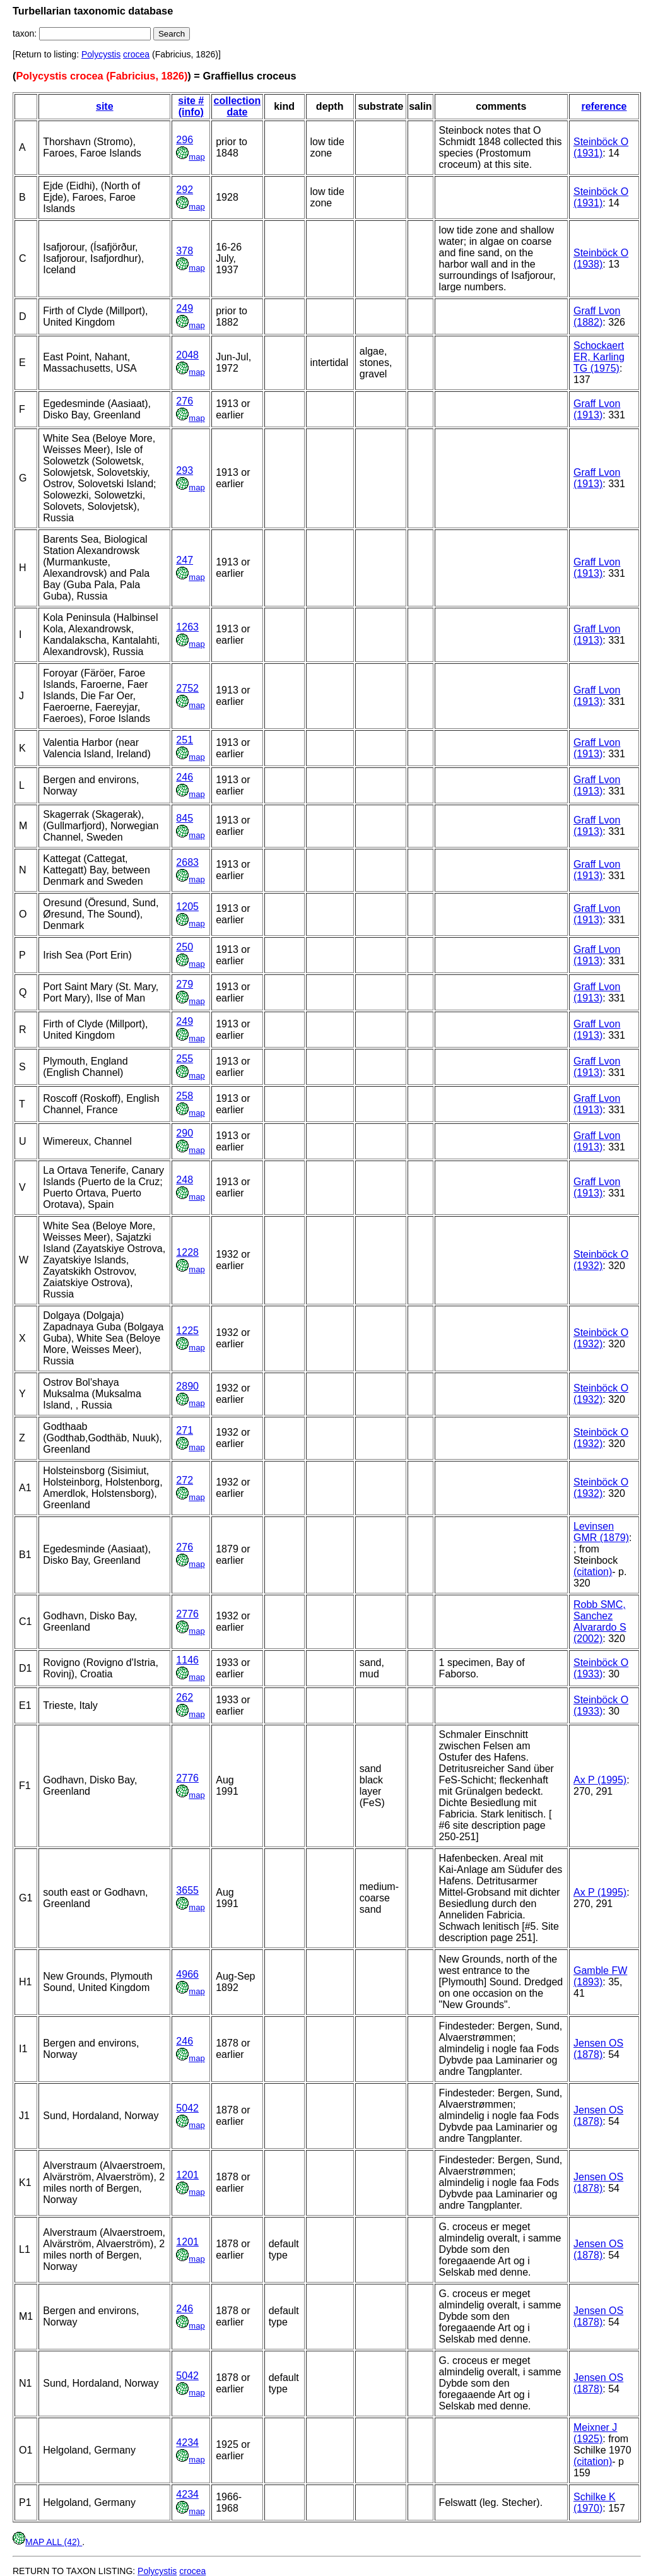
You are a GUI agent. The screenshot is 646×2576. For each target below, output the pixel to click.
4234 (187, 2442)
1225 (187, 1330)
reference (603, 106)
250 (184, 947)
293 (184, 470)
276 (184, 401)
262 (184, 1697)
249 (184, 308)
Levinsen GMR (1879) (601, 1532)
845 (184, 818)
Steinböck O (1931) (600, 147)
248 (184, 1179)
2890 (187, 1386)
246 (184, 777)
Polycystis (100, 54)
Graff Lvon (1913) (596, 409)
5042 (187, 2108)
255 (184, 1058)
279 (184, 984)
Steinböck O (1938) (600, 258)
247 (184, 560)
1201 (187, 2175)
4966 (187, 1974)
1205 (187, 906)
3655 (187, 1890)
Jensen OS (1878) (598, 2049)
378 (184, 250)
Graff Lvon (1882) (596, 316)
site (105, 106)
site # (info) (191, 106)
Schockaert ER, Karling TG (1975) (599, 357)
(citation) (592, 1571)
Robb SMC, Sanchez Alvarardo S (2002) (599, 1621)
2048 (187, 355)
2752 (187, 688)
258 (184, 1095)
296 (184, 139)
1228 (187, 1252)
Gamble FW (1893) (600, 1976)
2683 (187, 862)
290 (184, 1133)
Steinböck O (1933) (600, 1668)
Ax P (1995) (599, 1780)
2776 (187, 1614)
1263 (187, 627)
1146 (187, 1660)
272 (184, 1480)
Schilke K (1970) (594, 2502)
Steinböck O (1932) (600, 1260)
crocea (136, 54)
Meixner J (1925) (595, 2433)
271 (184, 1430)
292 (184, 189)
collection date (237, 106)
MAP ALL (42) (47, 2542)
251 (184, 740)
